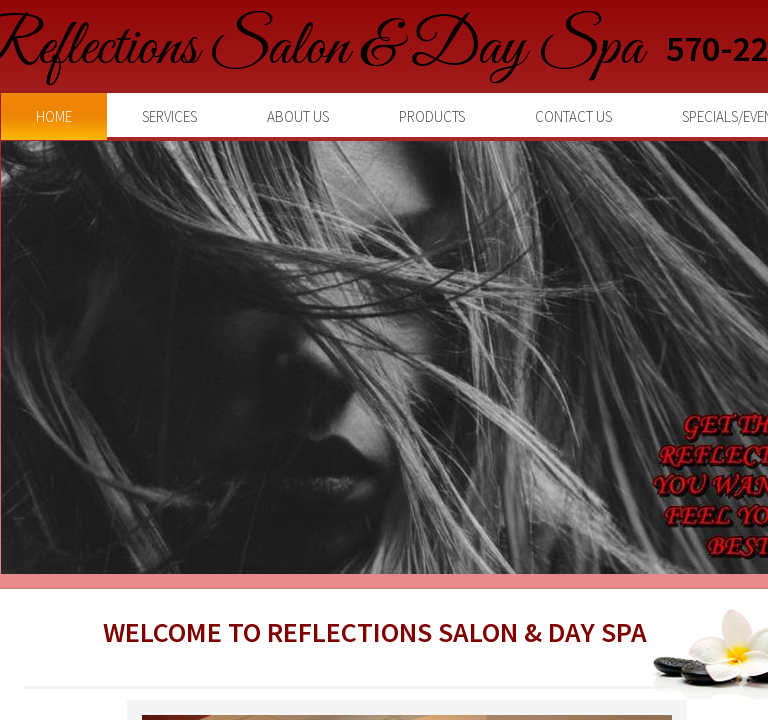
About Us (298, 116)
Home (54, 116)
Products (432, 116)
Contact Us (573, 116)
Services (169, 116)
